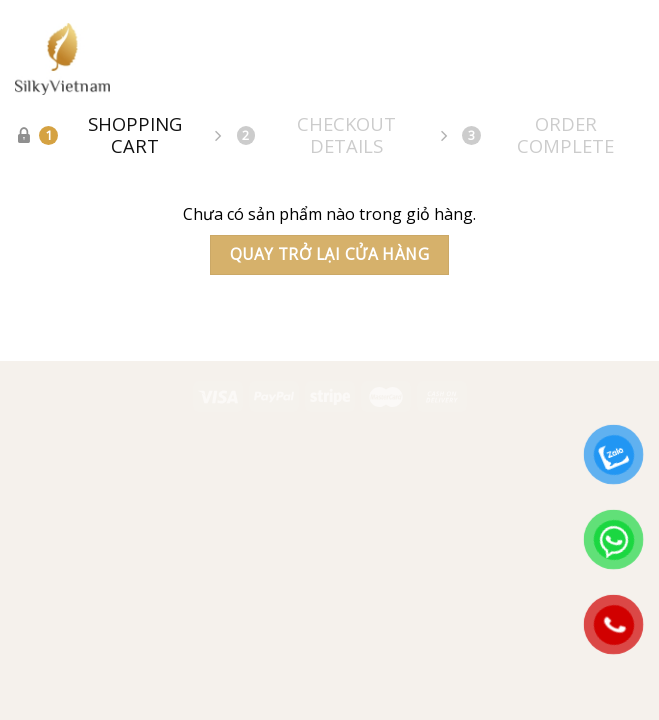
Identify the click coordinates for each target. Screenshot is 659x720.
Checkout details (316, 135)
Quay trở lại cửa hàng (330, 254)
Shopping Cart (110, 135)
